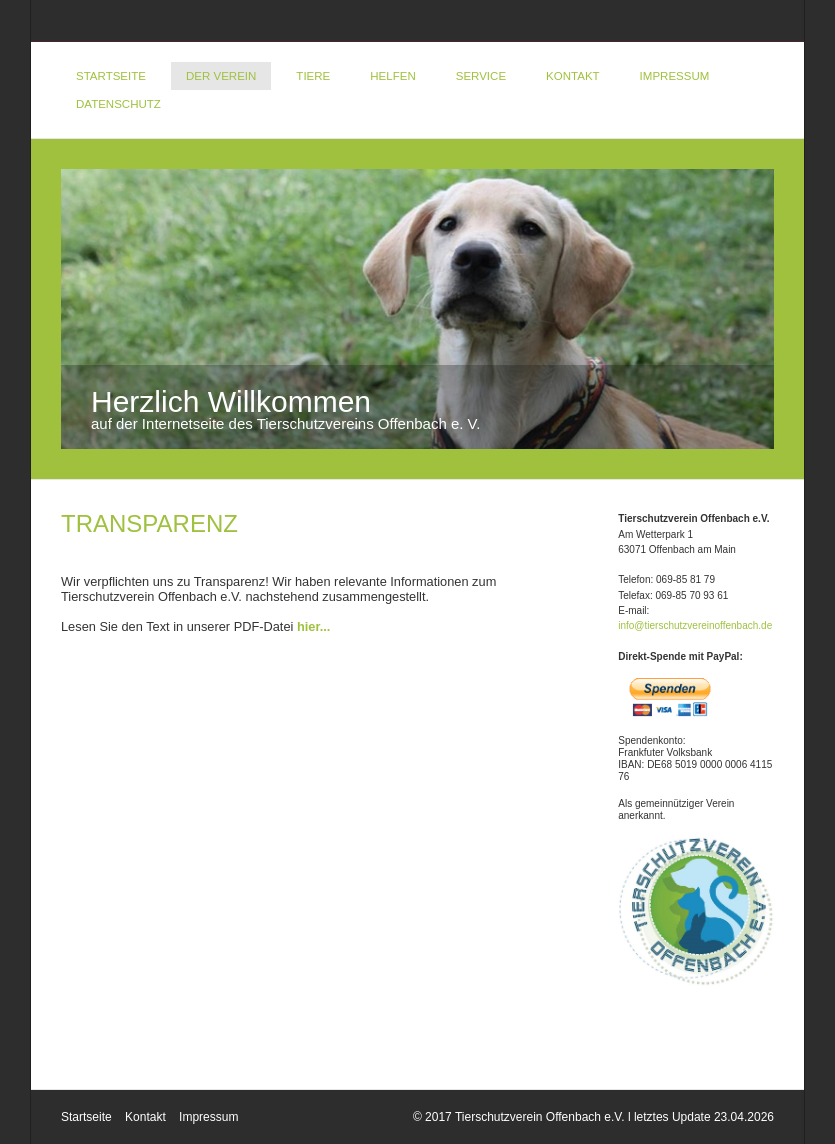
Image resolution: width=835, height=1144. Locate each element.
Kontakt (573, 76)
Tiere (313, 76)
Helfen (392, 76)
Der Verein (221, 76)
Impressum (675, 76)
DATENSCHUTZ (118, 104)
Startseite (111, 76)
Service (481, 76)
